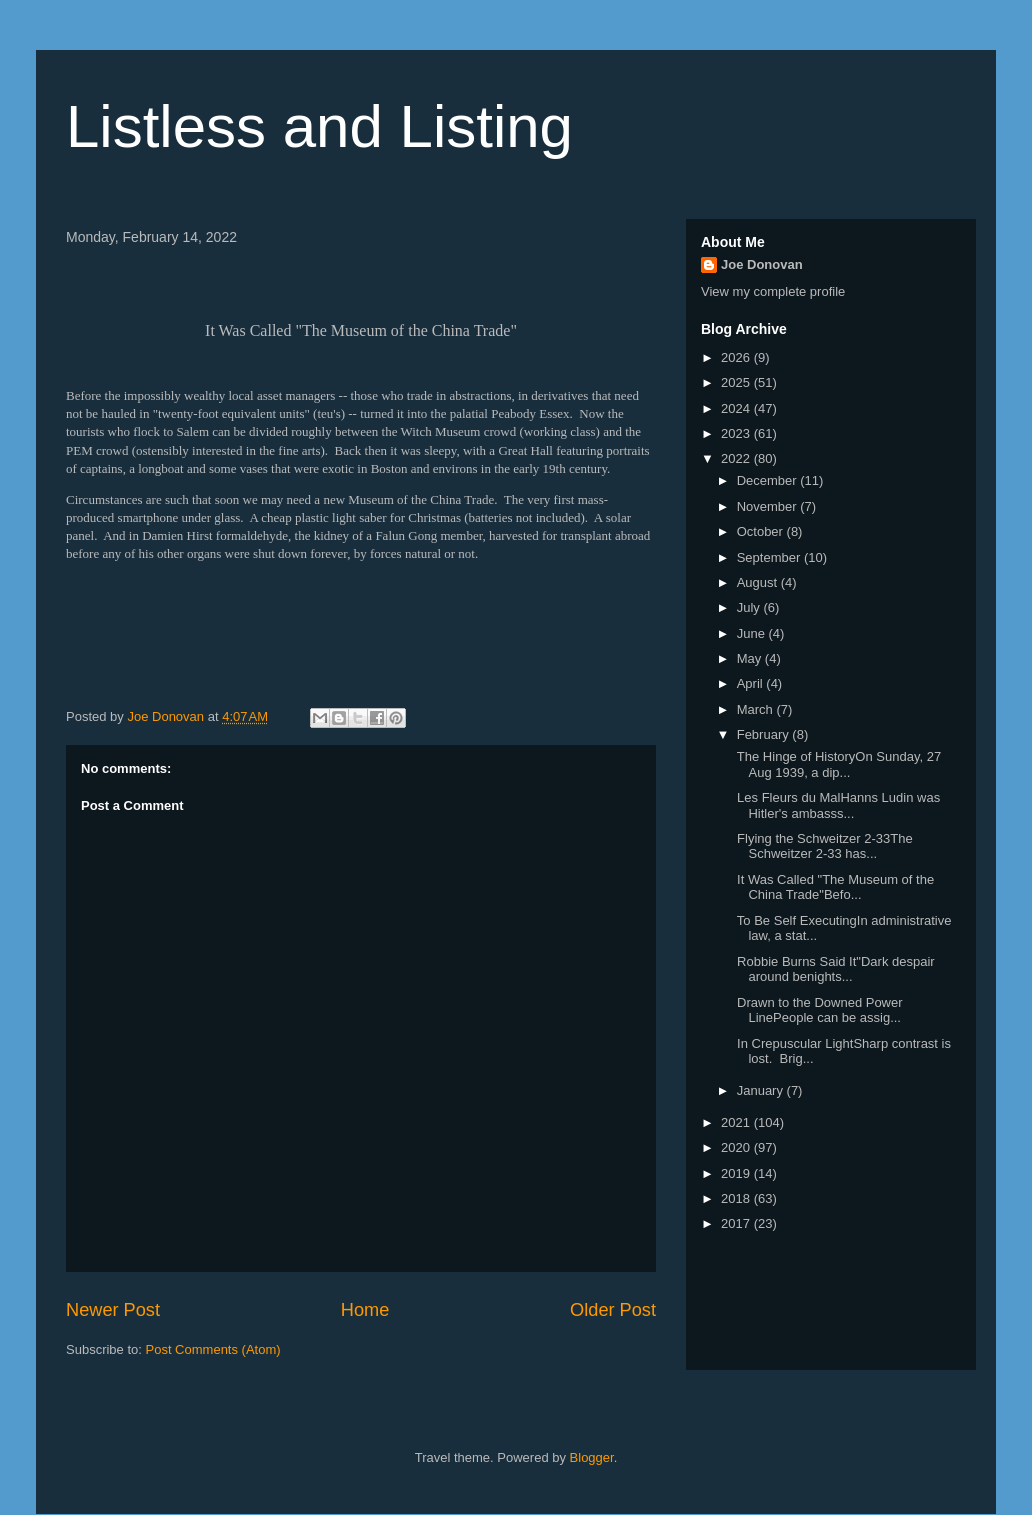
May (751, 658)
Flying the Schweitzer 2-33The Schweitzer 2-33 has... (822, 846)
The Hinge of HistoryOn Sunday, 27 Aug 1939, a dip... (837, 764)
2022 (737, 458)
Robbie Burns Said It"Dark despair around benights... (833, 969)
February (765, 734)
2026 (737, 357)
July (750, 607)
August (759, 582)
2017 (737, 1223)
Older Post (613, 1310)
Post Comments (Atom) (213, 1349)
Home (365, 1310)
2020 (737, 1147)
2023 (737, 433)
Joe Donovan (762, 264)
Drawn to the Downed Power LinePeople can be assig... (817, 1010)
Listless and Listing (319, 126)
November (769, 506)
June (753, 633)
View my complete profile (773, 291)
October (762, 531)
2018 (737, 1198)
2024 (737, 408)
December (769, 480)
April (752, 683)
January (762, 1090)
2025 (737, 382)
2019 (737, 1173)
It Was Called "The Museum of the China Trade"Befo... (833, 887)
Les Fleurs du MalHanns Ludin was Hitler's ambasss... (836, 805)
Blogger (592, 1457)
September (770, 557)
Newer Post (113, 1310)
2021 (737, 1122)
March (757, 709)
